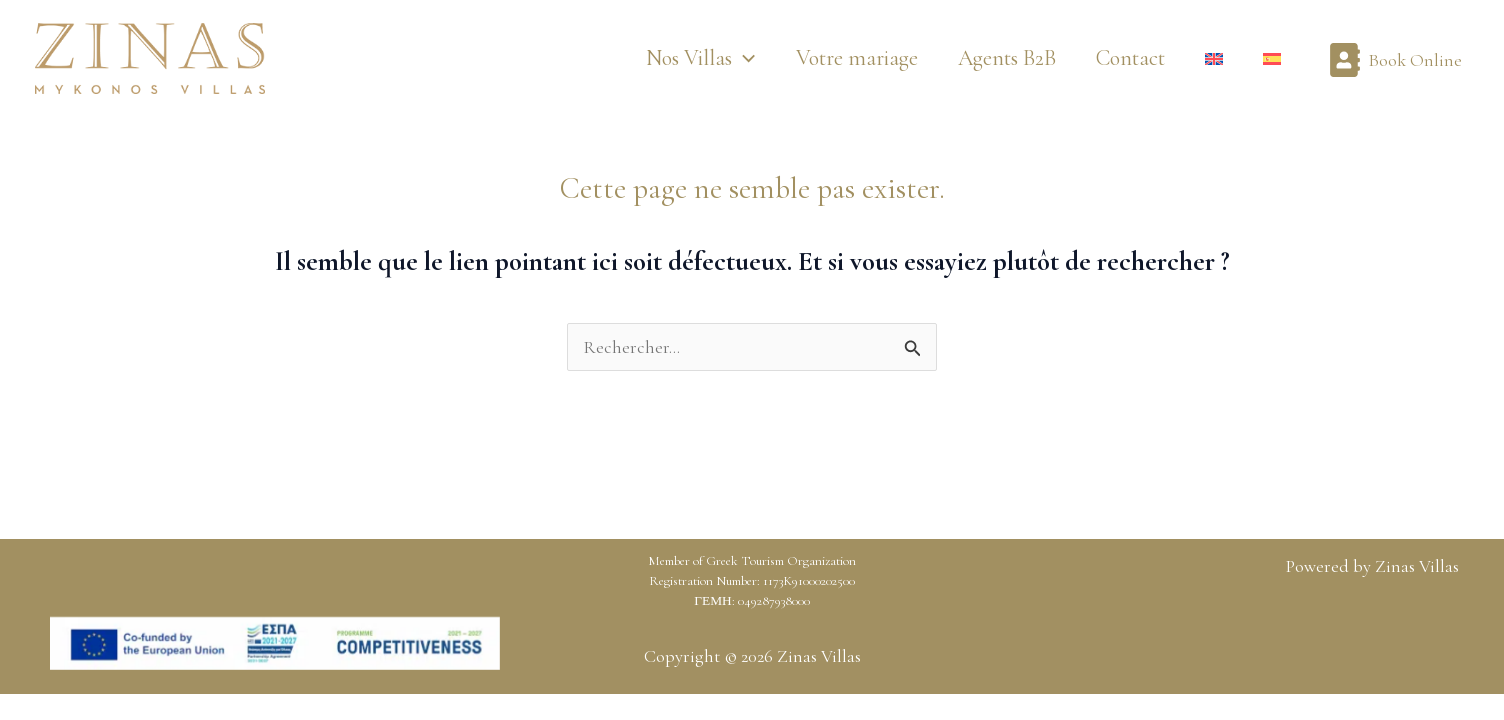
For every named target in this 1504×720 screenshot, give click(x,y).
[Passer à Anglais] (1214, 58)
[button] (700, 58)
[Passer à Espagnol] (1272, 58)
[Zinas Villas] (150, 56)
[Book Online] (1395, 59)
